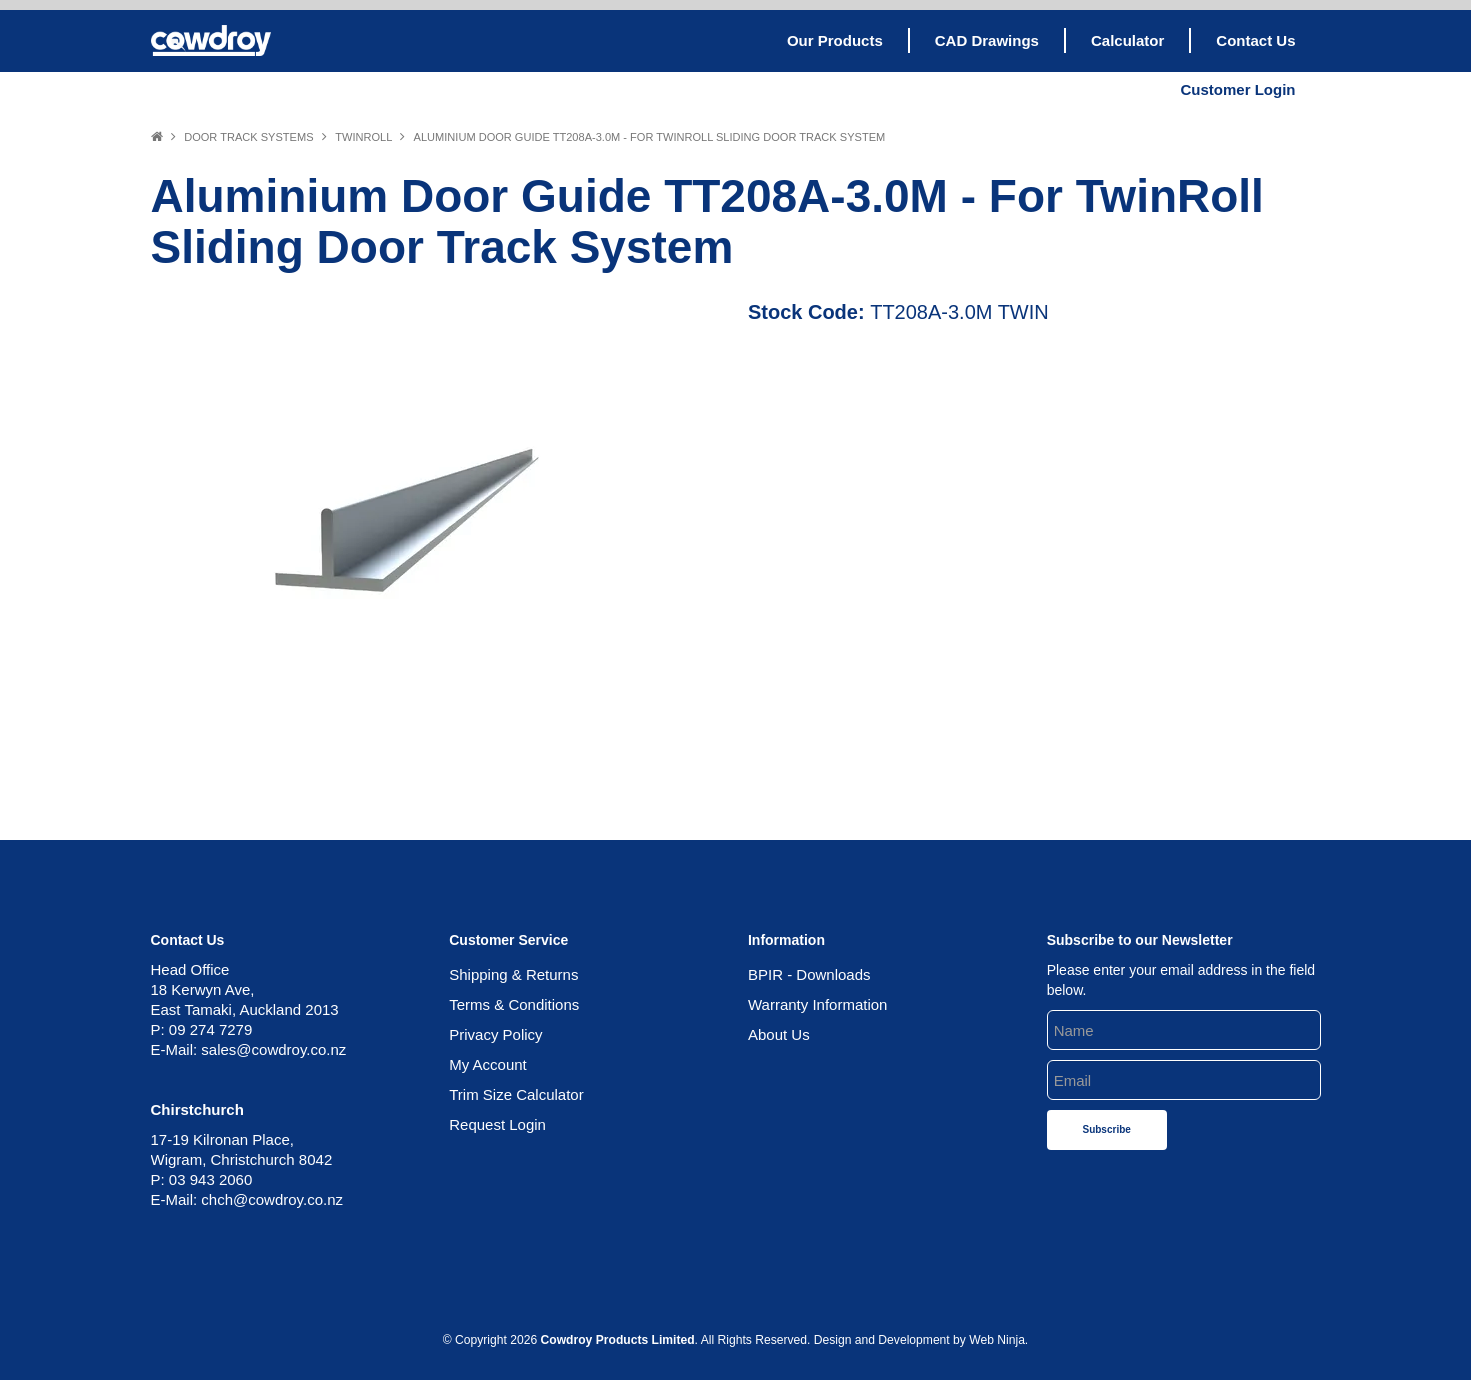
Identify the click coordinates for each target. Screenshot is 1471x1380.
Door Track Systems (248, 137)
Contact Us (1255, 40)
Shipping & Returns (513, 974)
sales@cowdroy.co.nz (273, 1049)
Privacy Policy (495, 1034)
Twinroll (363, 137)
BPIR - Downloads (809, 974)
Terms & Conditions (514, 1004)
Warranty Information (818, 1004)
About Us (779, 1034)
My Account (488, 1064)
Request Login (497, 1124)
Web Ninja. (998, 1340)
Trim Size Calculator (516, 1094)
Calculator (1127, 40)
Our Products (835, 40)
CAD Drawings (987, 40)
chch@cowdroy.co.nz (272, 1199)
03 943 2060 (210, 1179)
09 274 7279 (210, 1029)
